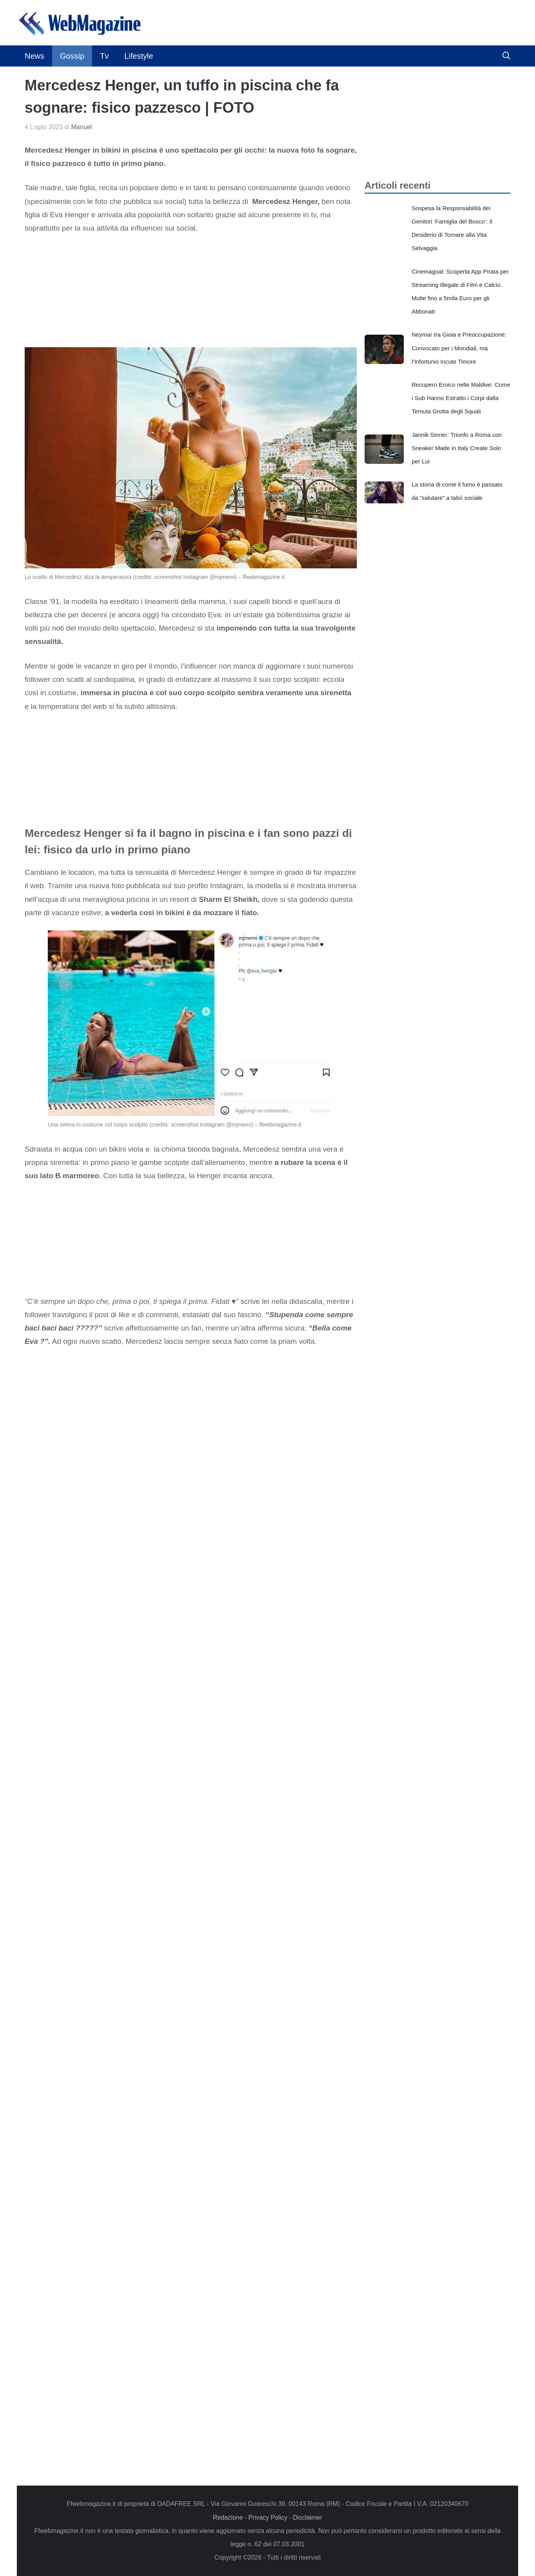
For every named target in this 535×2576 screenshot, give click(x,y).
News (34, 56)
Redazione (228, 2517)
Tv (104, 56)
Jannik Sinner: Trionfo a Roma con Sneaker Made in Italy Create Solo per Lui (457, 448)
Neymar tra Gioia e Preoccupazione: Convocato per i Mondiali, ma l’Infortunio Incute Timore (459, 347)
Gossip (72, 56)
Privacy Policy (267, 2517)
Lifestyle (138, 56)
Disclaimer (307, 2517)
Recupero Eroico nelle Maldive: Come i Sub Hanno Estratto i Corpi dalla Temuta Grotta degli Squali (461, 398)
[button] (506, 56)
